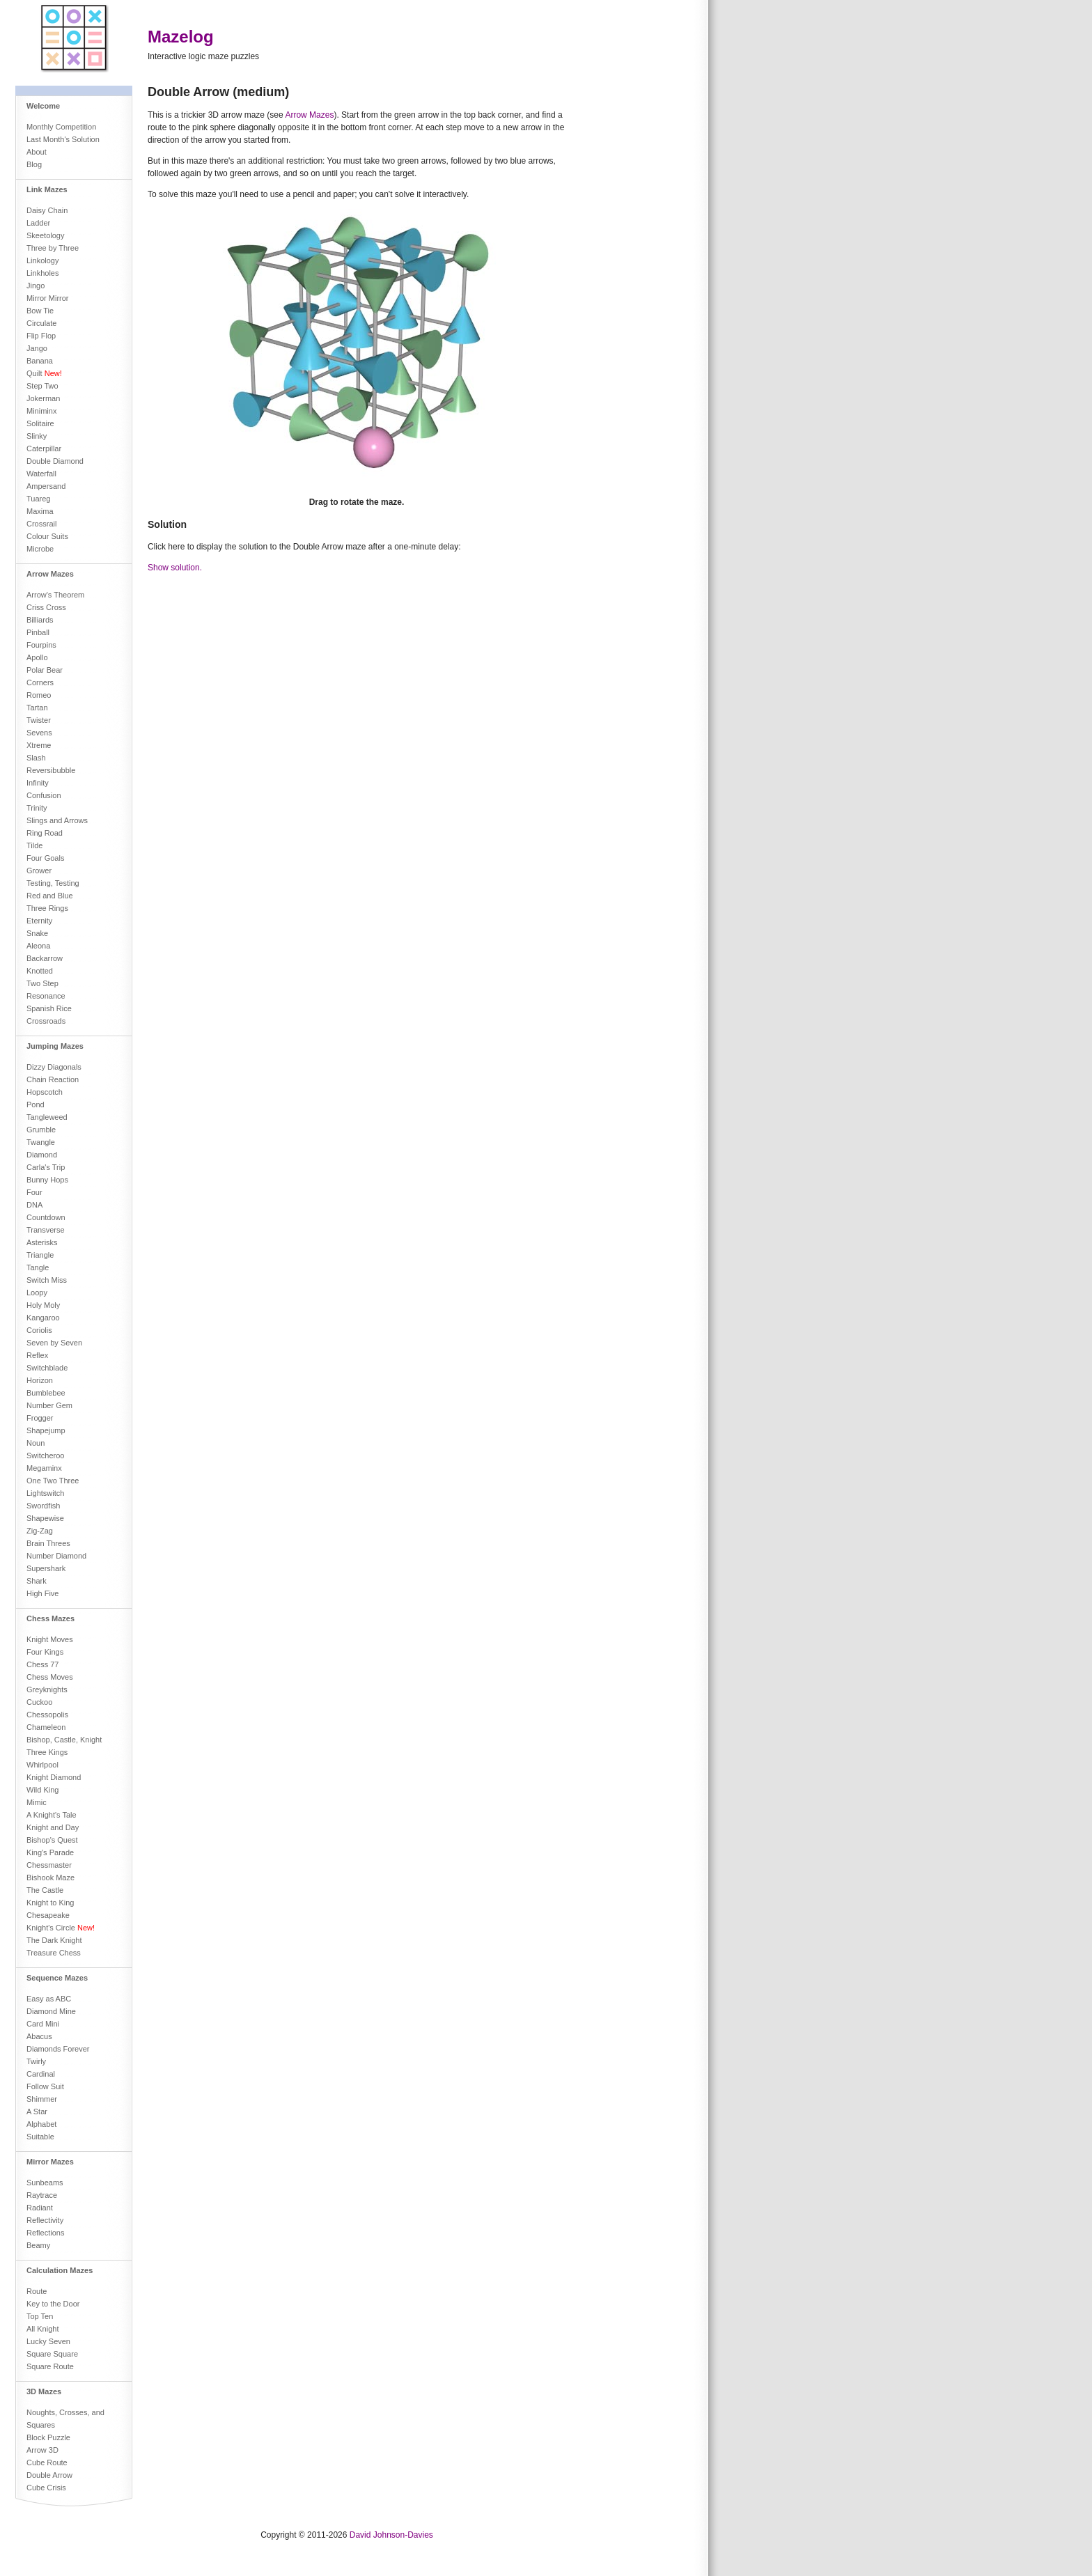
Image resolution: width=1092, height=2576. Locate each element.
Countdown (45, 1217)
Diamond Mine (51, 2011)
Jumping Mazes (55, 1046)
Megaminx (44, 1468)
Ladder (38, 223)
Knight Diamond (53, 1777)
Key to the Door (52, 2304)
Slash (36, 758)
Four (34, 1192)
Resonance (45, 996)
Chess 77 (42, 1664)
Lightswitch (45, 1493)
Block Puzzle (48, 2437)
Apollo (37, 657)
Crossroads (45, 1021)
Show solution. (175, 567)
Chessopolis (47, 1714)
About (36, 152)
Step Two (42, 386)
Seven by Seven (54, 1342)
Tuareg (38, 498)
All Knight (42, 2329)
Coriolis (39, 1330)
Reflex (37, 1355)
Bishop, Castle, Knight (64, 1739)
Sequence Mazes (57, 1978)
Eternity (39, 920)
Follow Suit (45, 2086)
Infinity (37, 783)
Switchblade (47, 1368)
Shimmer (41, 2099)
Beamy (38, 2245)
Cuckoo (39, 1702)
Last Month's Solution (63, 139)
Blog (34, 164)
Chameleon (45, 1727)
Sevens (39, 732)
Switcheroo (45, 1455)
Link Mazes (47, 189)
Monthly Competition (61, 127)
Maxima (40, 511)
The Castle (44, 1890)
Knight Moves (49, 1639)
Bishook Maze (50, 1877)
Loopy (36, 1292)
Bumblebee (45, 1393)
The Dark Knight (53, 1940)
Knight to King (50, 1902)
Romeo (38, 695)
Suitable (40, 2136)
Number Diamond (56, 1556)
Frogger (40, 1418)
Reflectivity (44, 2220)
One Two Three (52, 1480)
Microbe (40, 549)
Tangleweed (47, 1117)
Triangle (40, 1255)
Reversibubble (50, 770)
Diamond (41, 1154)
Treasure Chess (53, 1953)
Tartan (37, 707)
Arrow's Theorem (55, 595)
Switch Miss (46, 1280)
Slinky (36, 436)
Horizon (39, 1380)
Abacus (39, 2036)
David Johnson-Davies (391, 2535)
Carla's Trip (45, 1167)
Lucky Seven (48, 2341)
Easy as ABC (48, 1999)
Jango (36, 348)
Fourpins (41, 645)
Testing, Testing (52, 883)
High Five (42, 1593)
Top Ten (39, 2316)
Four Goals (45, 858)
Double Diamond (55, 461)
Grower (39, 870)
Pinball (37, 632)
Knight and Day (52, 1827)
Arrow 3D (42, 2450)
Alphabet (41, 2124)
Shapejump (45, 1430)
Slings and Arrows (57, 820)
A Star (36, 2111)
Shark (36, 1581)
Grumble (41, 1129)
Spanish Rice (49, 1008)
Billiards (40, 620)
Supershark (45, 1568)
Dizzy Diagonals (53, 1067)
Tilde (34, 845)
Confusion (43, 795)
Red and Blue (49, 895)
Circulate (41, 323)
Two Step (42, 983)
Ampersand (45, 486)
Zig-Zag (39, 1531)
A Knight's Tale (51, 1815)
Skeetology (45, 235)
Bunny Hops (47, 1180)
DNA (34, 1205)
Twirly (36, 2061)
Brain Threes (48, 1543)
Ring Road (44, 833)
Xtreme (38, 745)
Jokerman (43, 398)
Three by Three (52, 248)
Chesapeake (48, 1915)
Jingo (35, 285)
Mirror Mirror (47, 298)
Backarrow (44, 958)
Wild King (42, 1790)
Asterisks (42, 1242)
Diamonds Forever (57, 2049)
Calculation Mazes (59, 2270)
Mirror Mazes (50, 2161)
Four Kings (44, 1652)
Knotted (39, 971)
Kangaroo (43, 1317)
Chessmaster (49, 1865)
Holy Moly (43, 1305)
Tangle (37, 1267)
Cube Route (47, 2462)
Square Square (52, 2354)
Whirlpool (42, 1765)
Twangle (40, 1142)
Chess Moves (49, 1677)
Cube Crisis (46, 2487)
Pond (35, 1104)
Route (36, 2291)
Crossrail (41, 524)
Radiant (39, 2207)
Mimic (36, 1802)
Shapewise (45, 1518)
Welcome (43, 106)
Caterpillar (43, 448)
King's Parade (50, 1852)
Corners (40, 682)
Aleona (38, 946)
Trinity (36, 808)
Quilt (44, 373)
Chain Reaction (52, 1079)
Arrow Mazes (50, 574)
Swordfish (43, 1505)
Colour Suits (47, 536)
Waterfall (41, 473)
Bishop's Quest (52, 1840)
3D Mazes (43, 2391)
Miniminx (41, 411)
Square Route (50, 2366)
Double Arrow (49, 2475)
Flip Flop (41, 335)
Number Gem (49, 1405)
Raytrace (41, 2195)
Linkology (42, 260)
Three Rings (47, 908)
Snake (37, 933)
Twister (38, 720)
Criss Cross (46, 607)
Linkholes (42, 273)
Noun (35, 1443)
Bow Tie (40, 310)
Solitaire (40, 423)
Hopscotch (44, 1092)
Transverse (45, 1230)
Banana (39, 361)
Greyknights (47, 1689)
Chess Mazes (50, 1618)
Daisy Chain (47, 210)
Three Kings (47, 1752)
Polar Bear (44, 670)
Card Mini (42, 2024)
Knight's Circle (60, 1927)
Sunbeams (44, 2182)
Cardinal (40, 2074)
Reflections (45, 2232)
